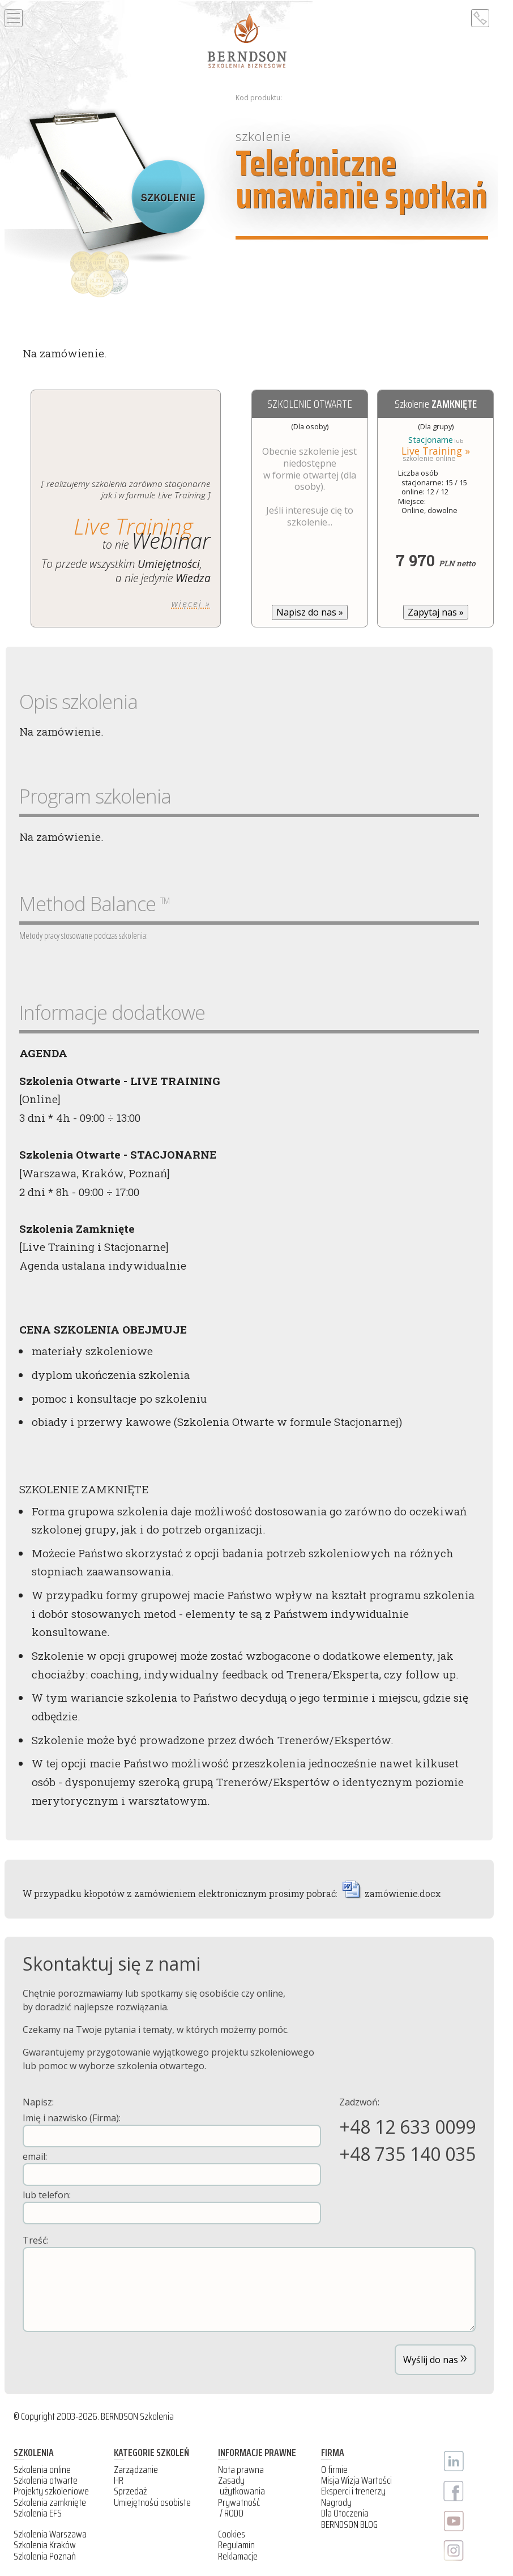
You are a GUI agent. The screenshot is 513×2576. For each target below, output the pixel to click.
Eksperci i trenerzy (353, 2491)
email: (172, 2168)
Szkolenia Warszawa (50, 2534)
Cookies (231, 2534)
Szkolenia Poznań (45, 2556)
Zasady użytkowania (241, 2485)
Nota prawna (241, 2469)
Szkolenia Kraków (45, 2545)
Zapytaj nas (436, 612)
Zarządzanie (136, 2469)
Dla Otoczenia (345, 2513)
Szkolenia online (42, 2469)
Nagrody (336, 2502)
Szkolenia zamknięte (50, 2502)
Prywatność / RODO (239, 2507)
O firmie (334, 2469)
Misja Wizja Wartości (356, 2480)
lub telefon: (172, 2206)
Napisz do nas (309, 612)
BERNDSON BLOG (349, 2524)
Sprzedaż (130, 2491)
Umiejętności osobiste (152, 2502)
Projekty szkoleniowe (51, 2491)
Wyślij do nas (435, 2357)
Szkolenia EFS (38, 2513)
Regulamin (236, 2545)
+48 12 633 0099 (407, 2126)
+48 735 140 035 (407, 2154)
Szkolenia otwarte (46, 2480)
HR (118, 2480)
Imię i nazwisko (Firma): (172, 2129)
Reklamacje (238, 2556)
